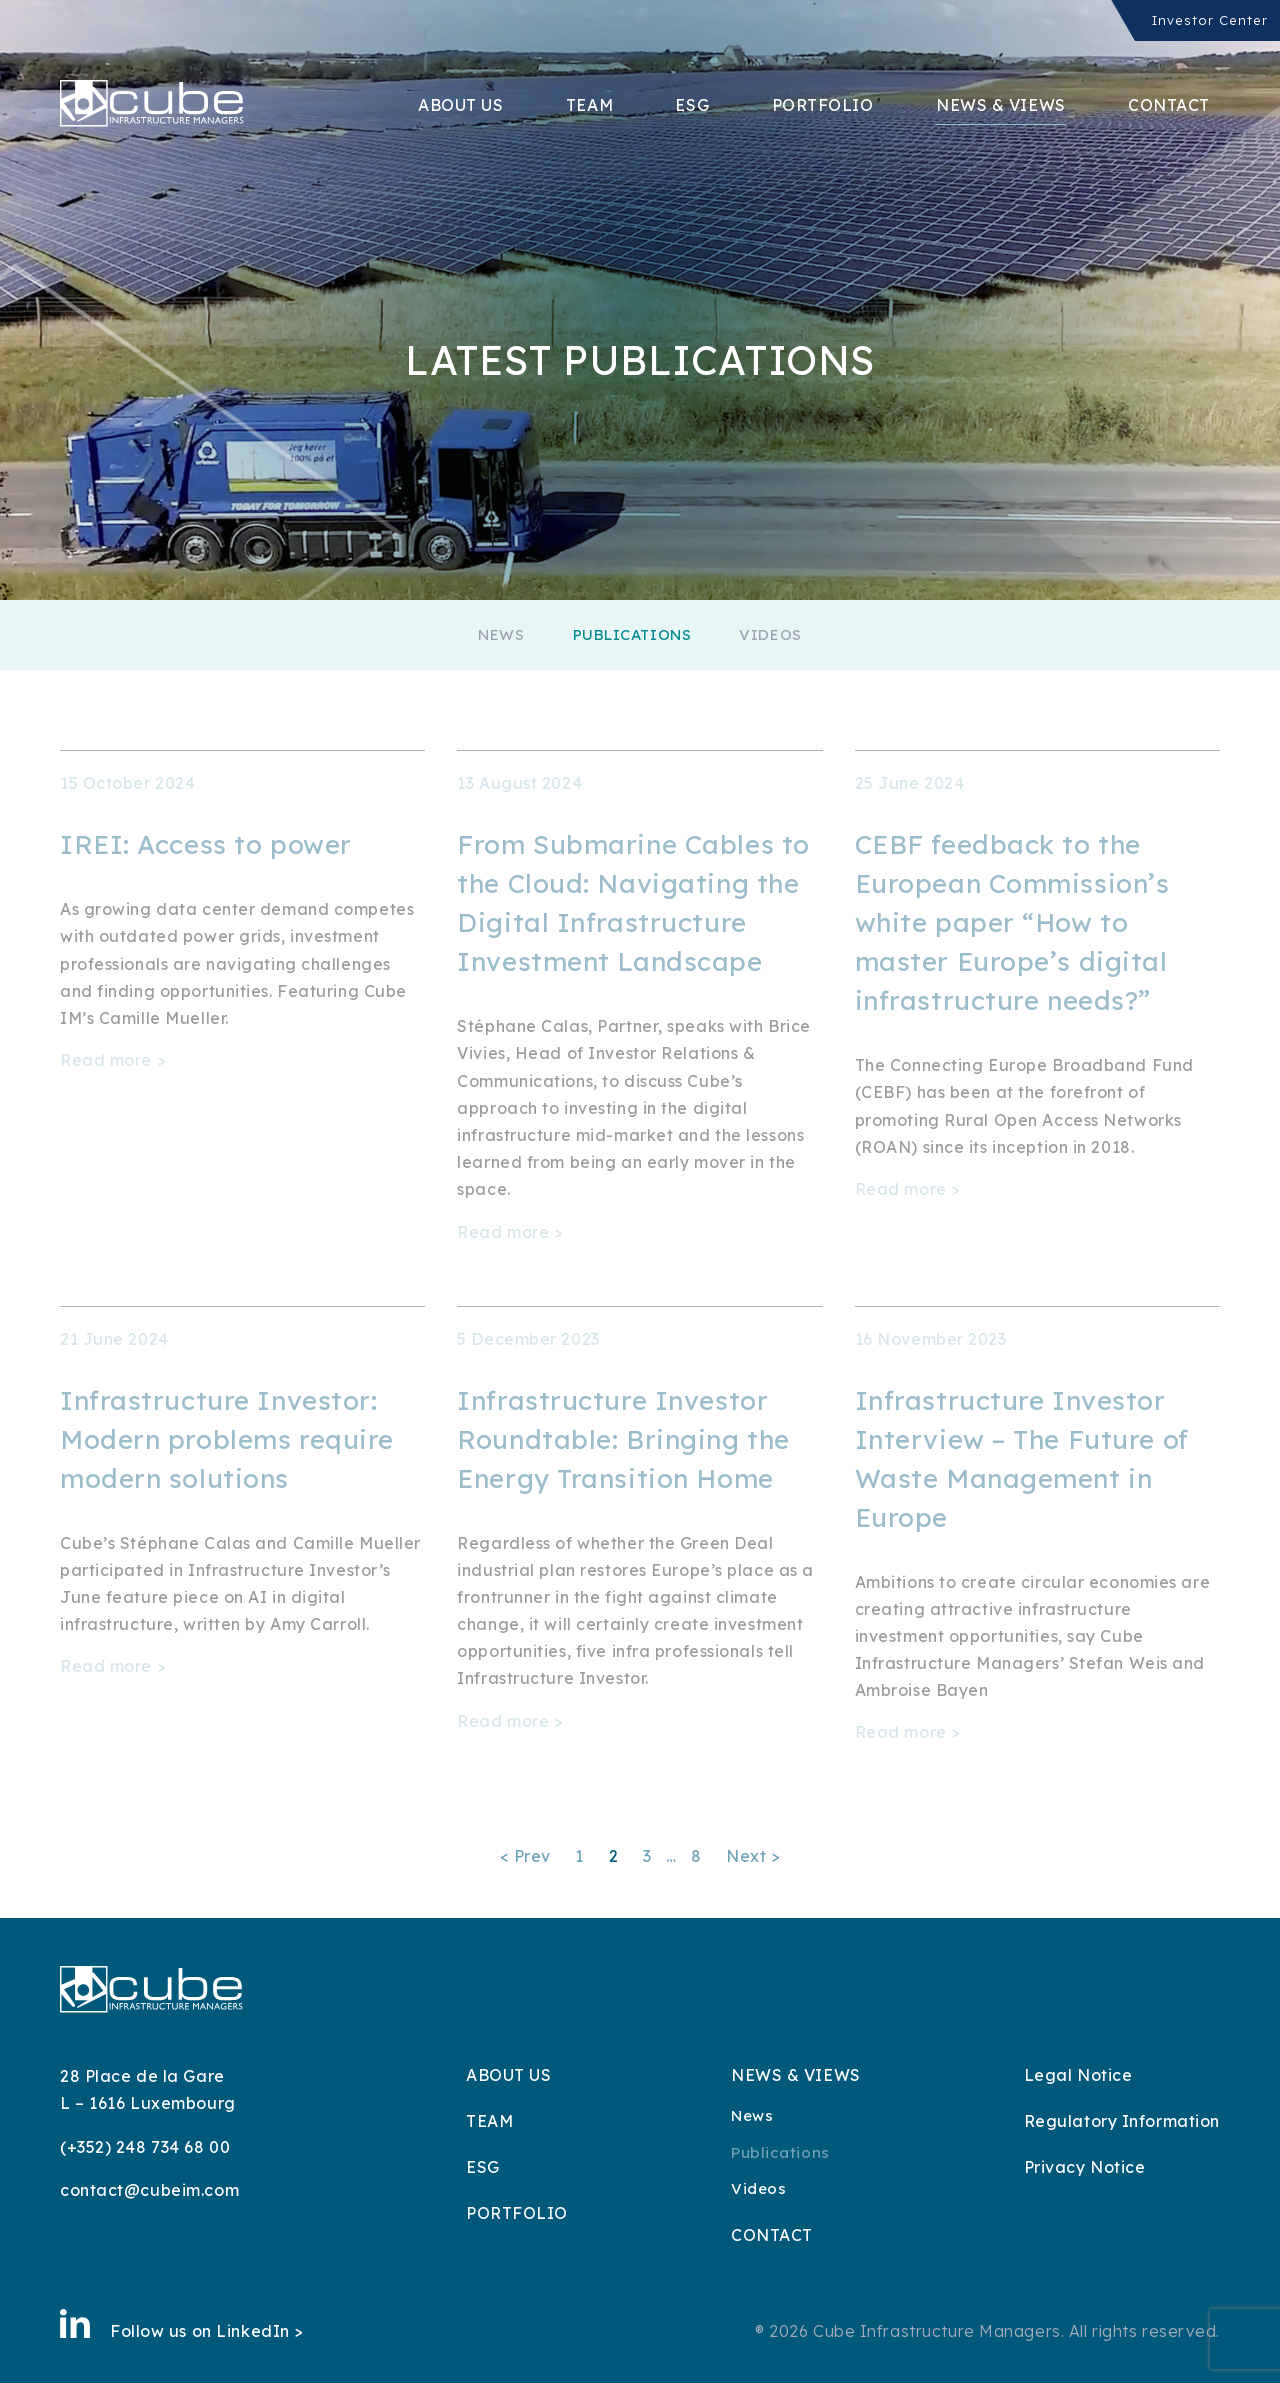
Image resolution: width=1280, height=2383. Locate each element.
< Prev (525, 1856)
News (501, 634)
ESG (692, 105)
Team (589, 105)
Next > (753, 1856)
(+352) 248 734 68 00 (145, 2147)
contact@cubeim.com (149, 2190)
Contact (1169, 105)
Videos (770, 634)
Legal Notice (1078, 2075)
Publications (632, 634)
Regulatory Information (1122, 2121)
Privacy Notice (1085, 2167)
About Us (460, 105)
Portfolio (823, 105)
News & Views (1001, 105)
